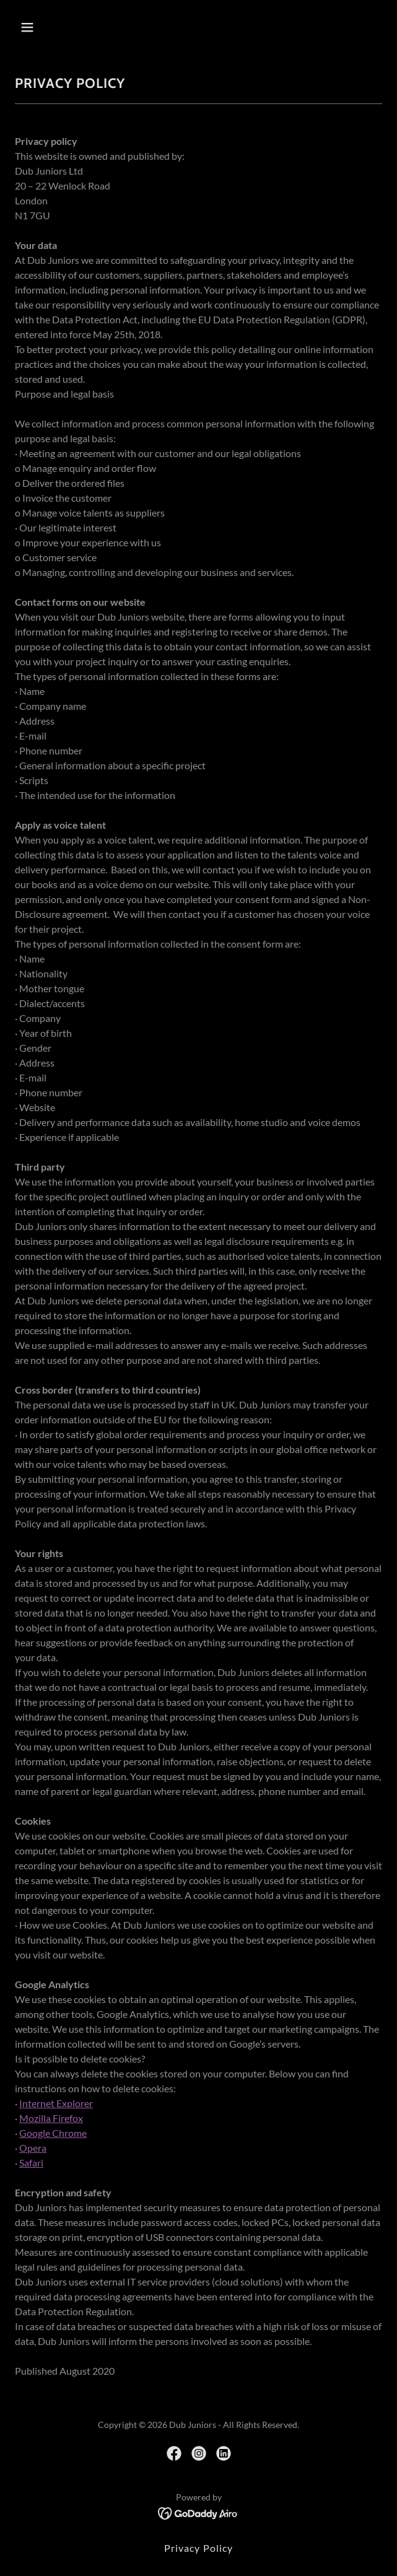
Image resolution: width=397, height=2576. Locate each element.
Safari (31, 2162)
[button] (57, 27)
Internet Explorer (56, 2103)
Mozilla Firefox (51, 2118)
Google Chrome (53, 2133)
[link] (174, 2453)
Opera (32, 2148)
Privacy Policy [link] (198, 2548)
